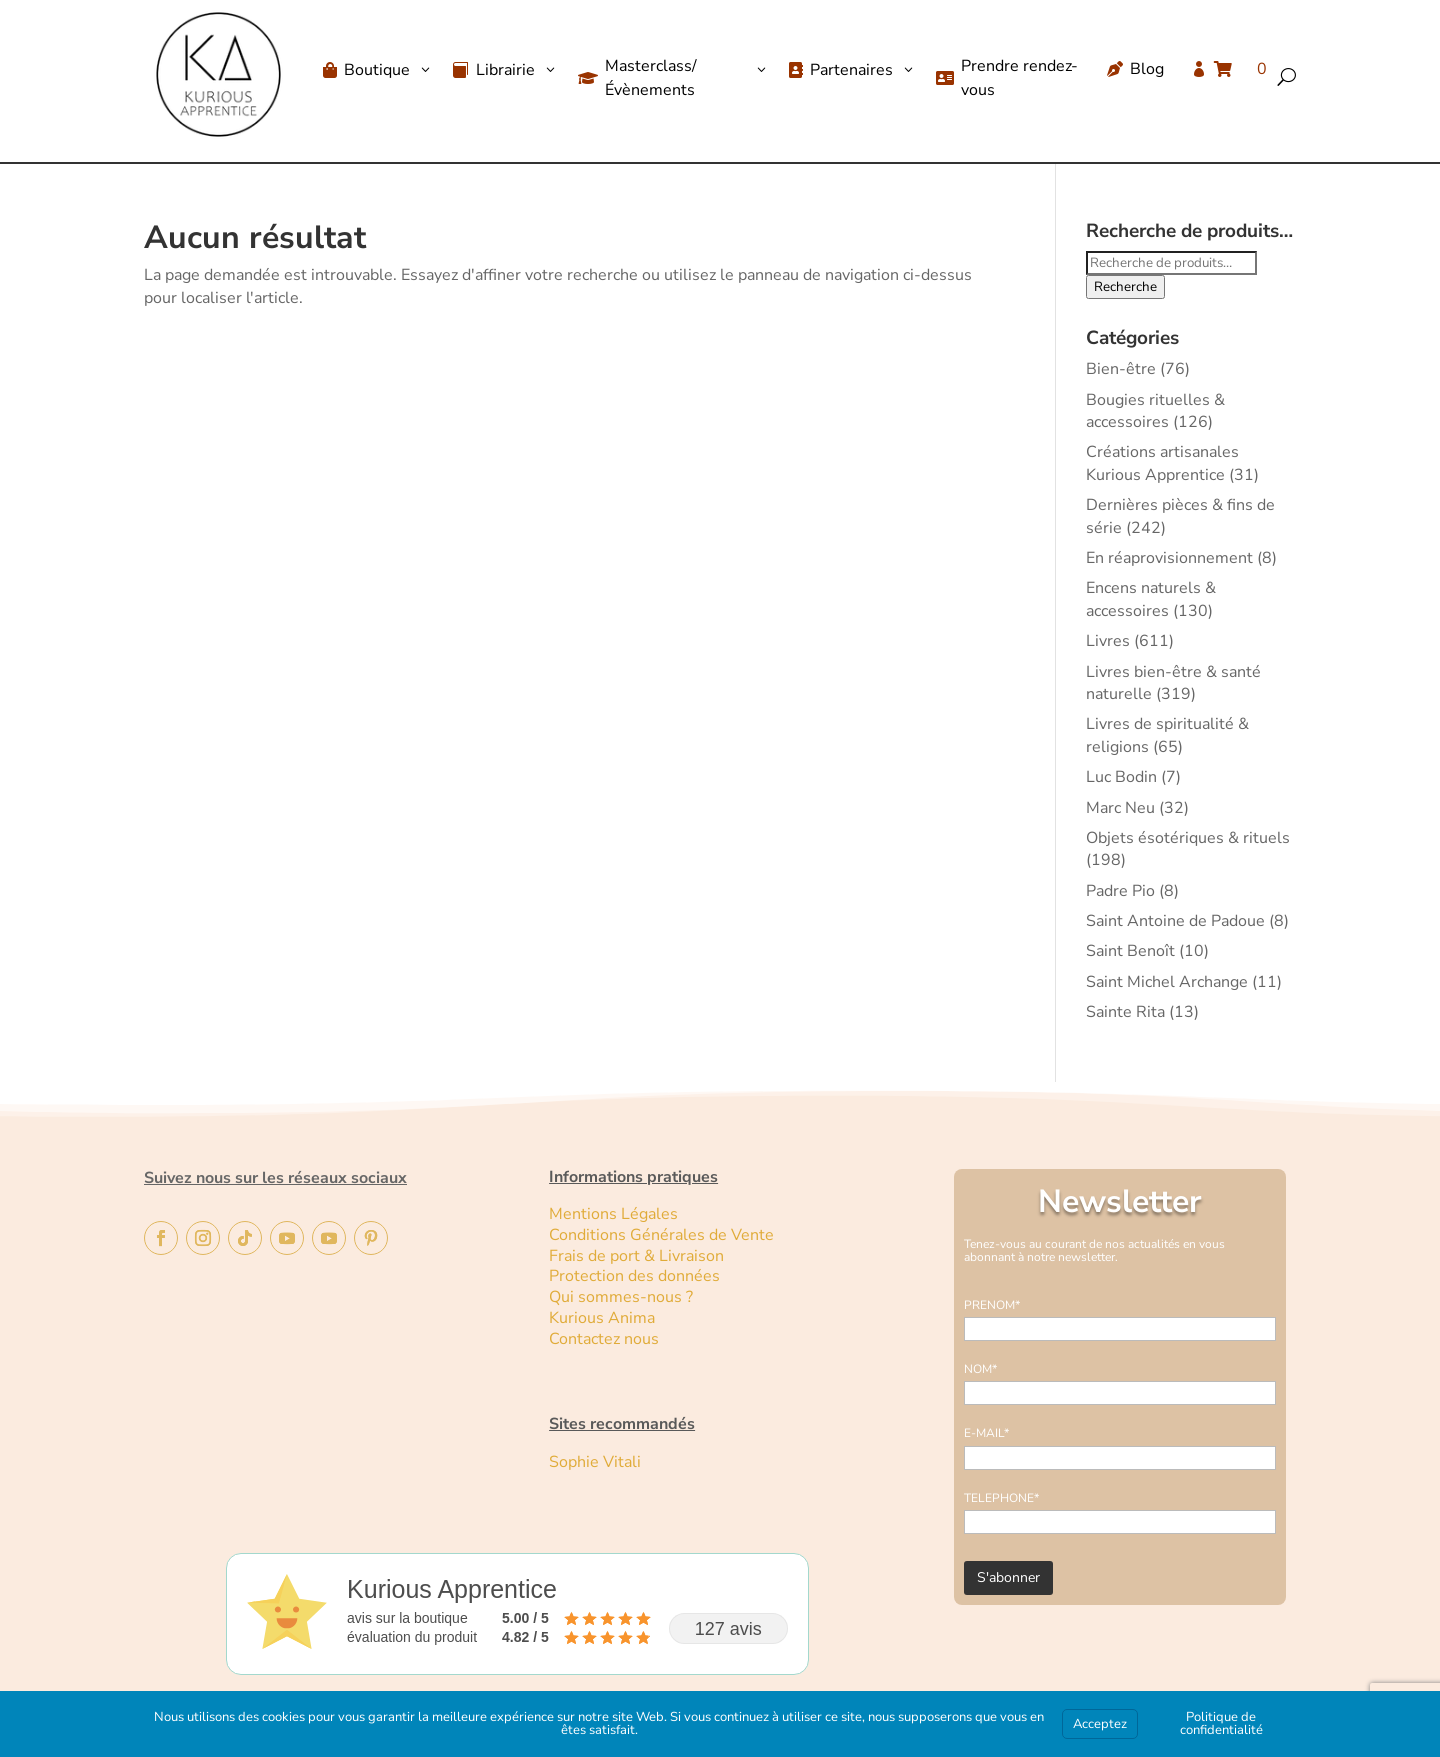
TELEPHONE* (1001, 1498)
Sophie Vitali (595, 1462)
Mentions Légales (613, 1214)
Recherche (1125, 287)
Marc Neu (1120, 808)
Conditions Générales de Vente (661, 1235)
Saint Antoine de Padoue (1175, 921)
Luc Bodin (1121, 777)
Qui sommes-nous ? (621, 1297)
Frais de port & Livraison (636, 1256)
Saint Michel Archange (1167, 982)
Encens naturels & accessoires (1151, 599)
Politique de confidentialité (1221, 1723)
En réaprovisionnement (1169, 558)
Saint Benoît (1130, 951)
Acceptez (1100, 1724)
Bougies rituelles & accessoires (1155, 411)
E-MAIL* (986, 1433)
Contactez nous (606, 1339)
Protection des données (634, 1276)
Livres (1108, 641)
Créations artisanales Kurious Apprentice (1162, 463)
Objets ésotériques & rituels (1188, 838)
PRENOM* (992, 1305)
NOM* (980, 1369)
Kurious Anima (602, 1318)
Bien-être (1121, 369)
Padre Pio (1120, 891)
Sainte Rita (1125, 1012)
